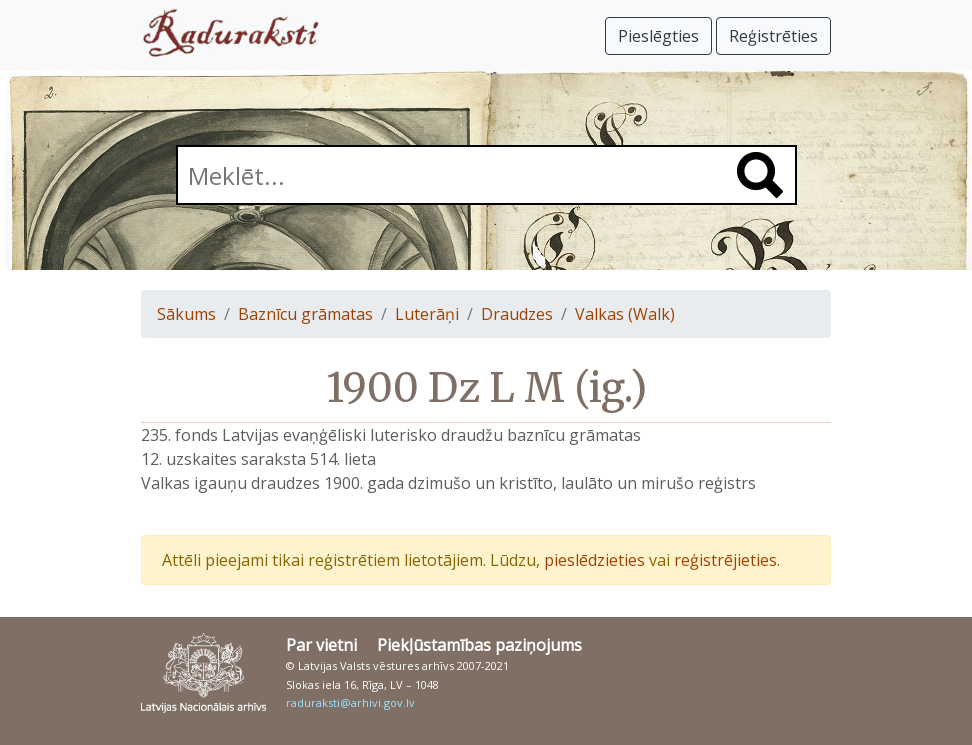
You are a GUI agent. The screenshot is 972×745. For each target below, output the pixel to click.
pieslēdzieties (594, 560)
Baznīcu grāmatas (305, 314)
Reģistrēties (773, 36)
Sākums (186, 314)
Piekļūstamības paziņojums (479, 645)
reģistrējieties (725, 560)
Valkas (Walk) (625, 314)
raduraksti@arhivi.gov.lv (350, 702)
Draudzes (517, 314)
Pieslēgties (658, 36)
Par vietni (321, 645)
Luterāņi (427, 314)
